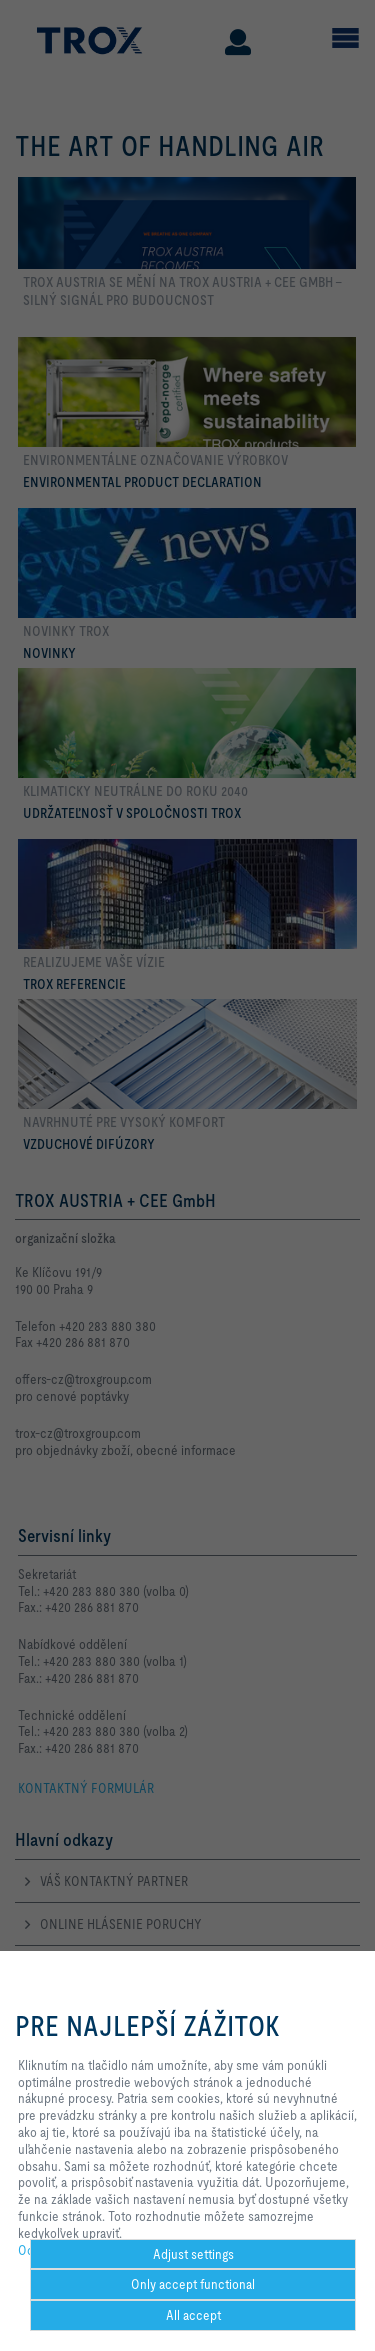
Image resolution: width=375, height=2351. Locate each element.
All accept (193, 2315)
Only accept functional (193, 2284)
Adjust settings (193, 2254)
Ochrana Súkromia (68, 2250)
